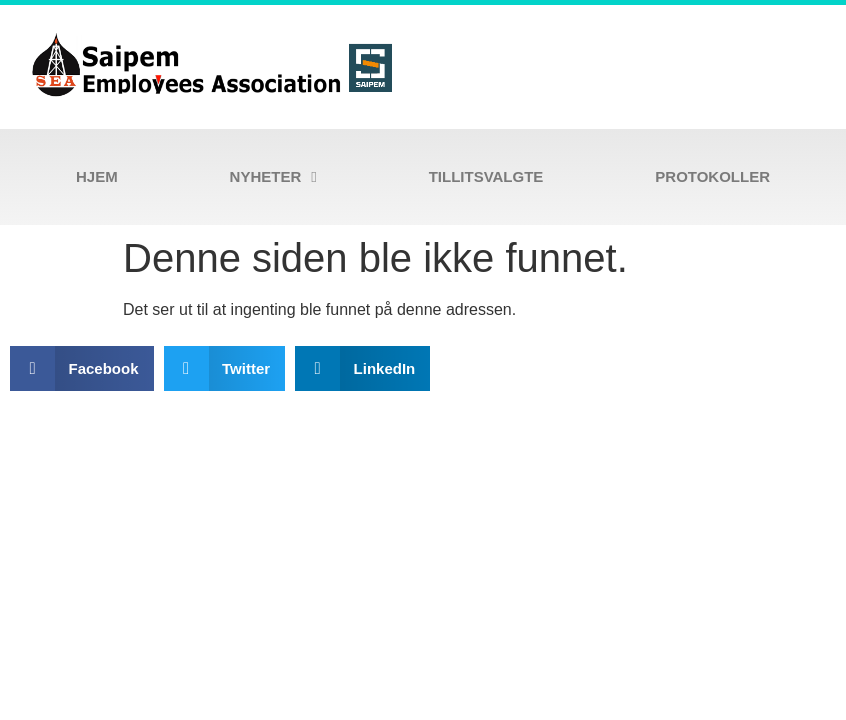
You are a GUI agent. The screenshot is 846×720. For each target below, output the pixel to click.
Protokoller (712, 176)
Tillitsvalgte (486, 176)
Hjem (97, 176)
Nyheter (273, 177)
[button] (82, 368)
